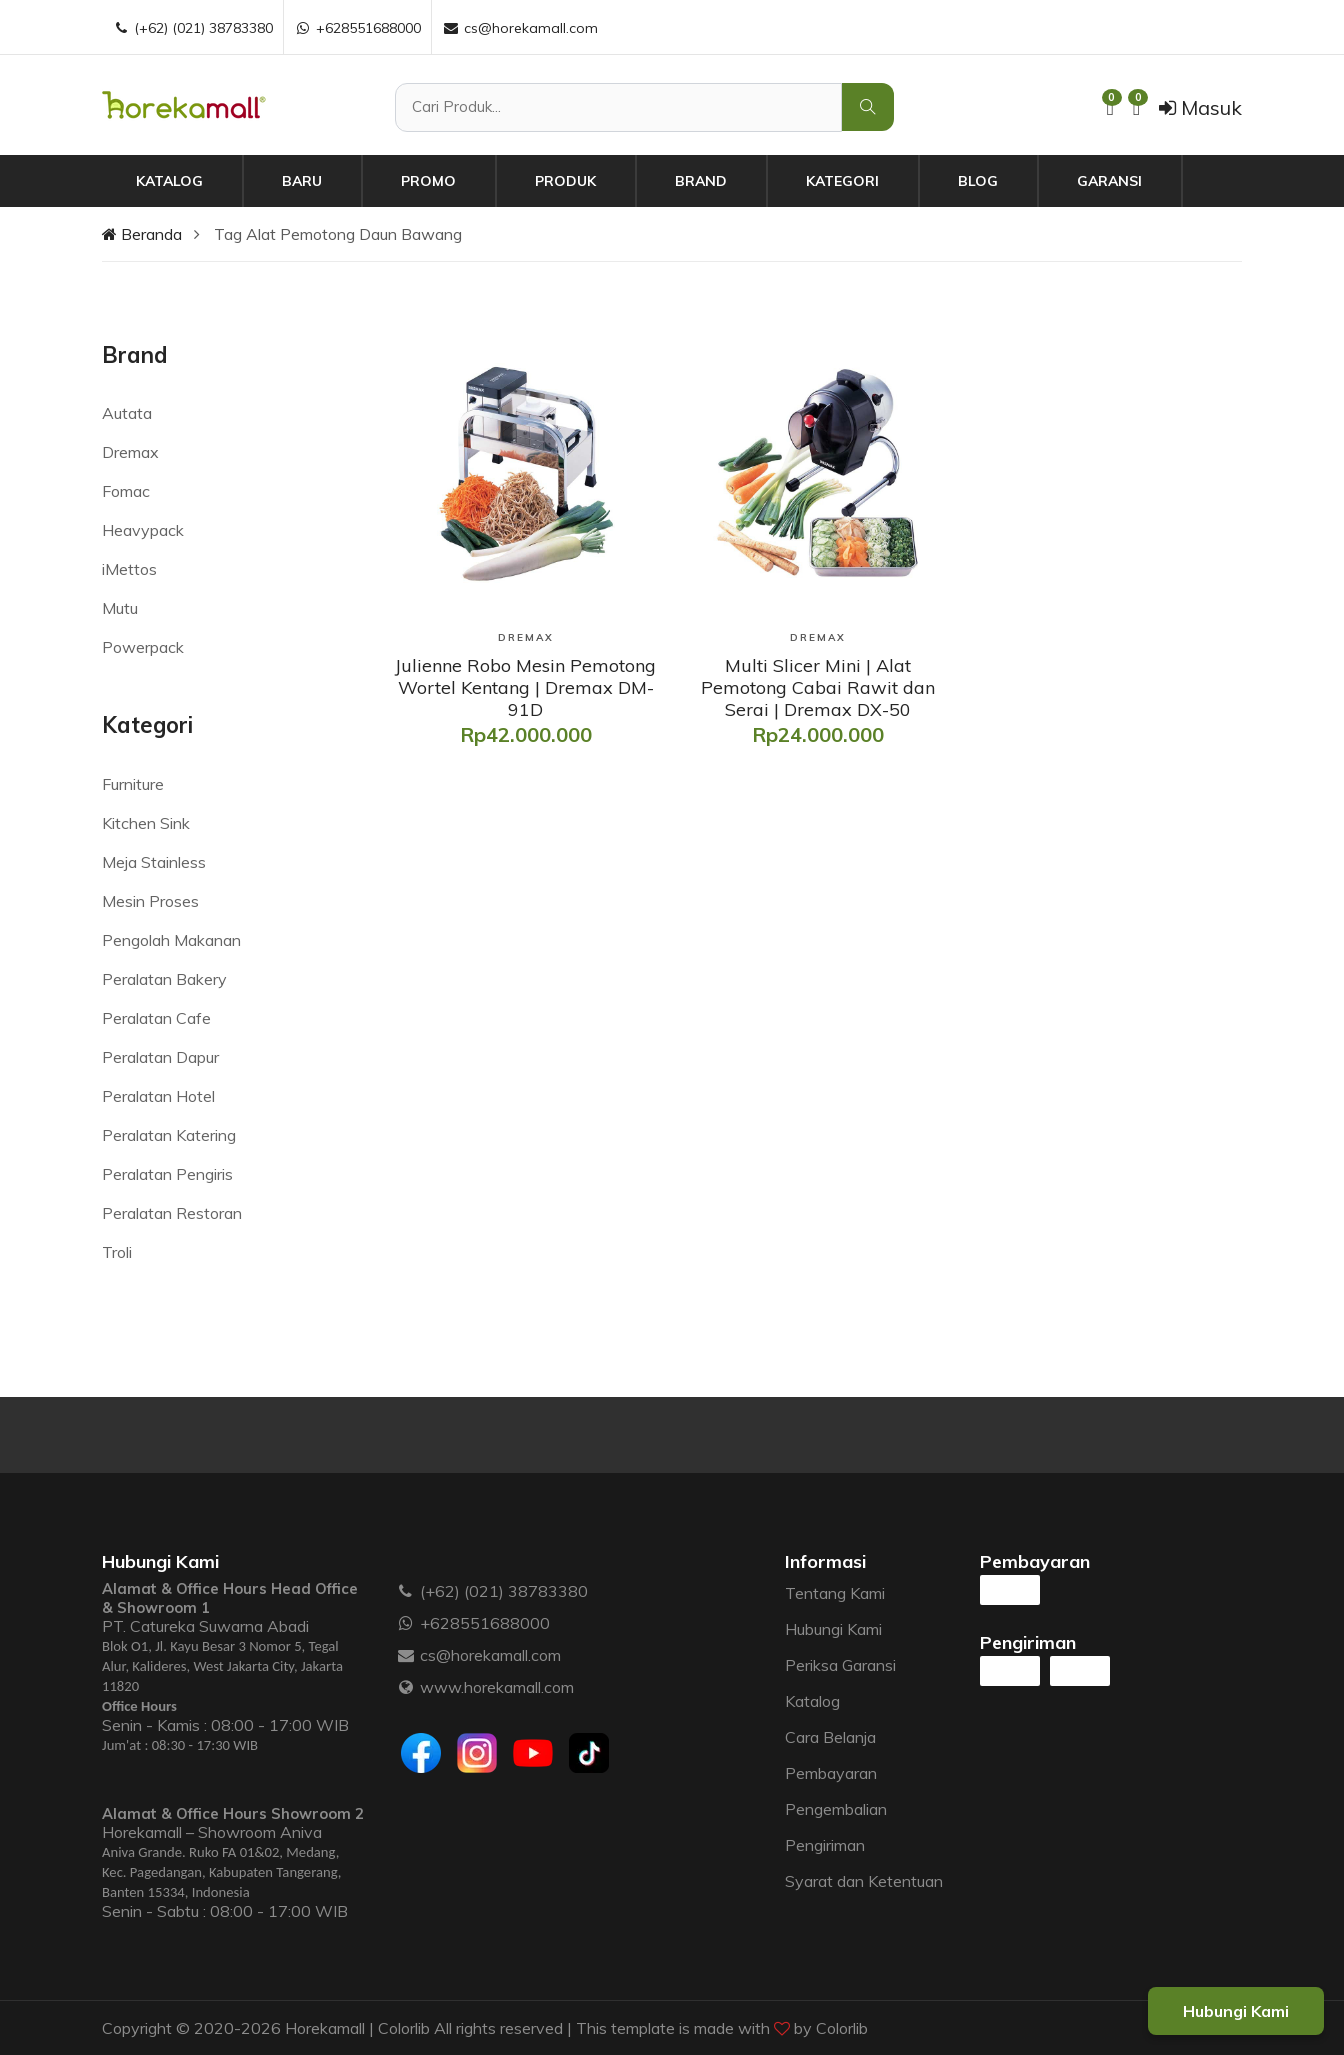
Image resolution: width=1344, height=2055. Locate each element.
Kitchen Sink (146, 823)
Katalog (169, 181)
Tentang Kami (835, 1593)
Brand (701, 181)
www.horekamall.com (497, 1687)
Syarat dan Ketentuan (864, 1881)
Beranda (142, 234)
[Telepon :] (406, 1591)
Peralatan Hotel (158, 1096)
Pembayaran (831, 1773)
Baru (302, 181)
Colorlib (842, 2028)
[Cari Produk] (618, 107)
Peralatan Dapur (160, 1057)
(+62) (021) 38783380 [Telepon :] (192, 28)
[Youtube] (533, 1753)
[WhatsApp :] (406, 1623)
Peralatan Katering (169, 1135)
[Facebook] (421, 1753)
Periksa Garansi (840, 1665)
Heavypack (143, 530)
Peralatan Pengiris (167, 1174)
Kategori (842, 181)
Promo (428, 181)
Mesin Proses (150, 901)
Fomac (126, 491)
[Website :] (406, 1687)
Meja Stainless (154, 862)
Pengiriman (825, 1845)
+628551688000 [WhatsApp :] (357, 28)
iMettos (129, 569)
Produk (565, 181)
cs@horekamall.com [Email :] (520, 28)
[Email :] (406, 1655)
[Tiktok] (589, 1753)
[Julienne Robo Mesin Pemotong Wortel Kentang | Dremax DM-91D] (526, 687)
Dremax (130, 452)
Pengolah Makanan (171, 940)
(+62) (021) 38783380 (504, 1591)
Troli (117, 1252)
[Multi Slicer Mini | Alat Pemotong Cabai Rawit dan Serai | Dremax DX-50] (818, 687)
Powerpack (143, 647)
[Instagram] (477, 1753)
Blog (978, 181)
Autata (127, 413)
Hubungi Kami (833, 1629)
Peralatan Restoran (172, 1213)
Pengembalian (836, 1809)
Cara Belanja (830, 1737)
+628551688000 (485, 1623)
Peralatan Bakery (164, 979)
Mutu (120, 608)
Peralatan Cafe (156, 1018)
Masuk (1200, 107)
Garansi (1109, 181)
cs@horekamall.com (490, 1655)
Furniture (133, 784)
